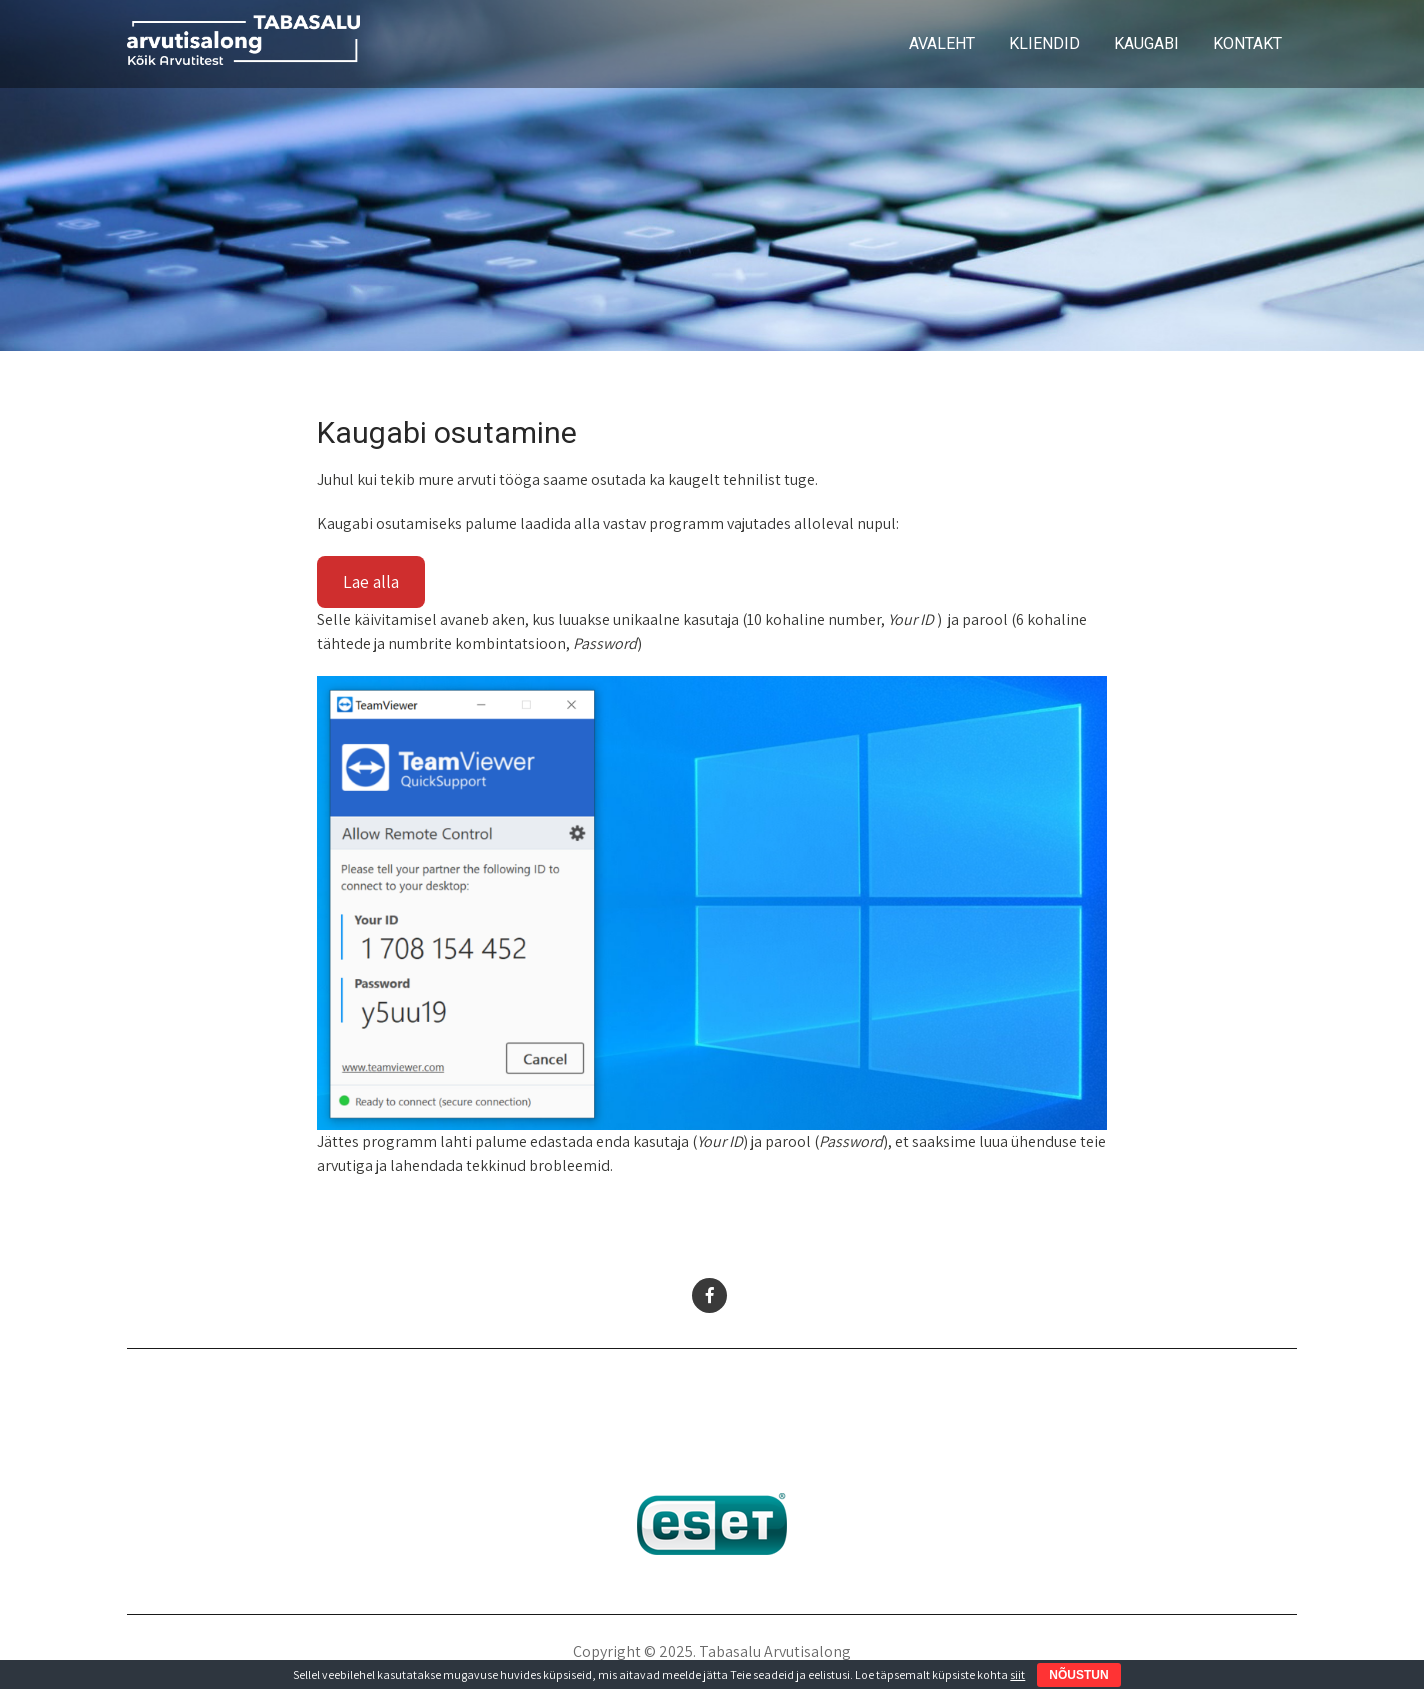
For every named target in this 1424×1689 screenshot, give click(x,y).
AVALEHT (942, 43)
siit (1017, 1674)
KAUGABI (1146, 43)
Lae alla (371, 581)
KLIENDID (1044, 43)
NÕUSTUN (1078, 1675)
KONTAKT (1247, 43)
